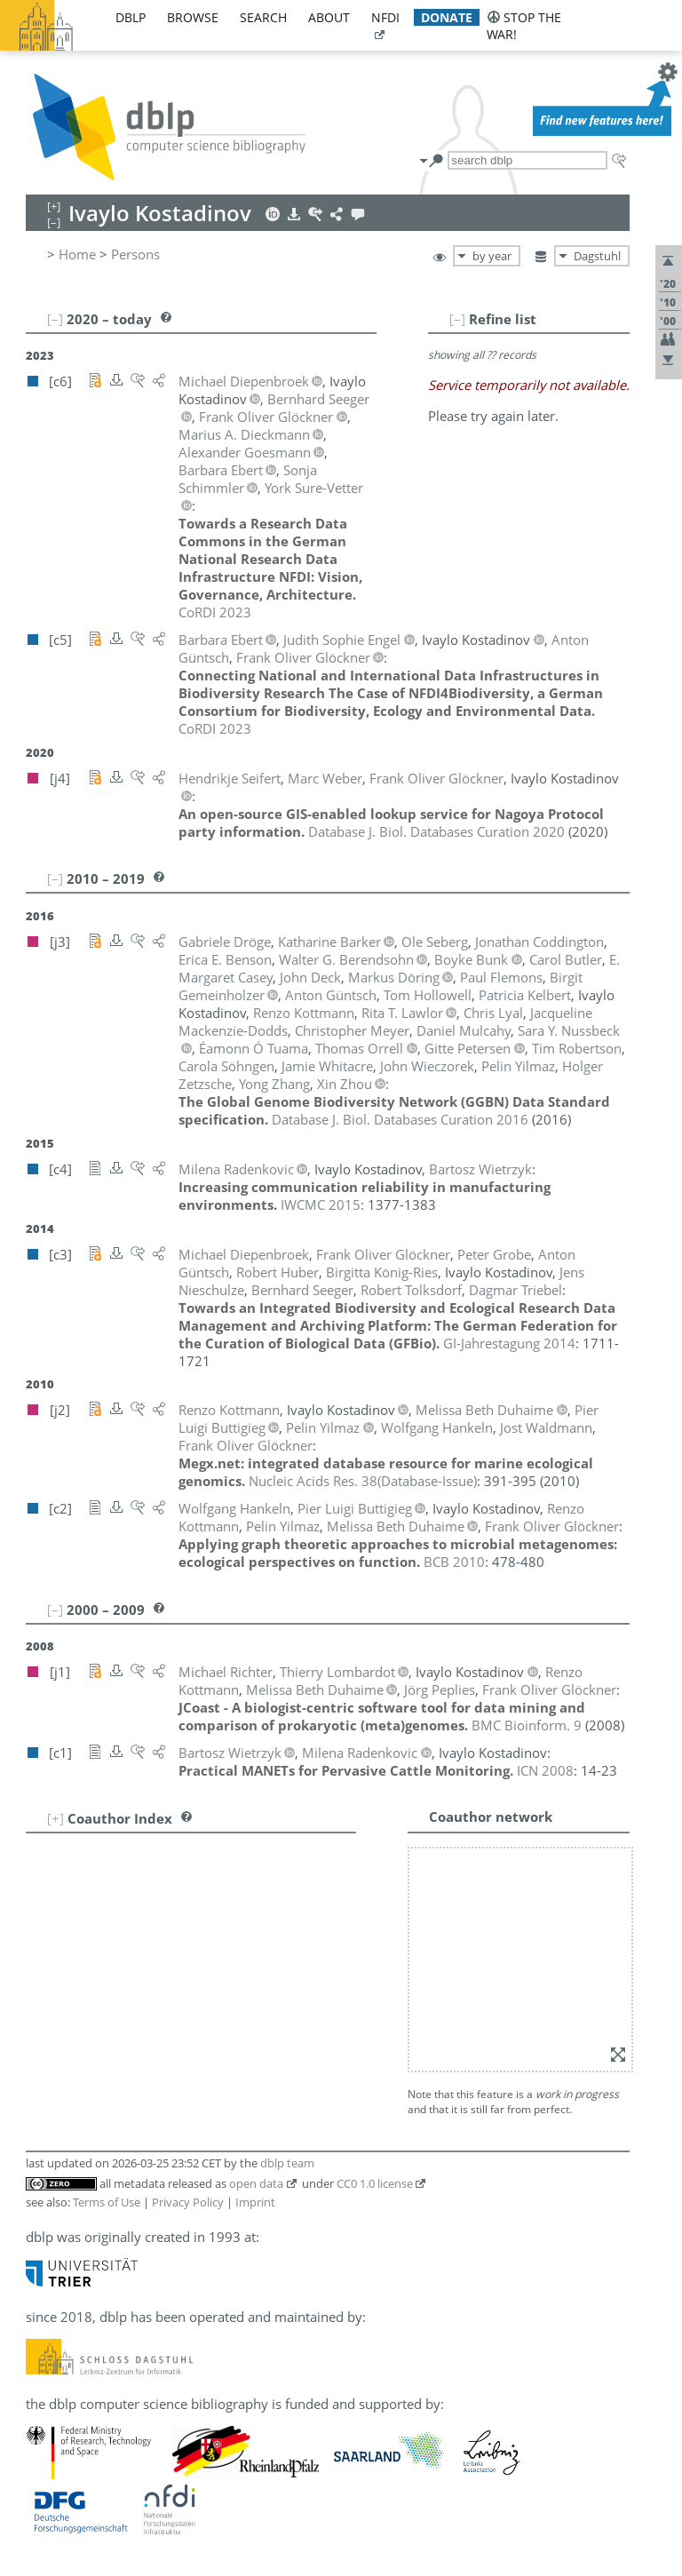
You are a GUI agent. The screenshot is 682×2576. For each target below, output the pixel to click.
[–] (457, 319)
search (263, 17)
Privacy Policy (188, 2202)
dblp (130, 17)
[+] (55, 1818)
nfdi (385, 17)
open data (256, 2183)
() (363, 1481)
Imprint (255, 2202)
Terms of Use (106, 2202)
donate (446, 17)
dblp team (287, 2163)
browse (192, 17)
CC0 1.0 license (375, 2183)
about (329, 17)
